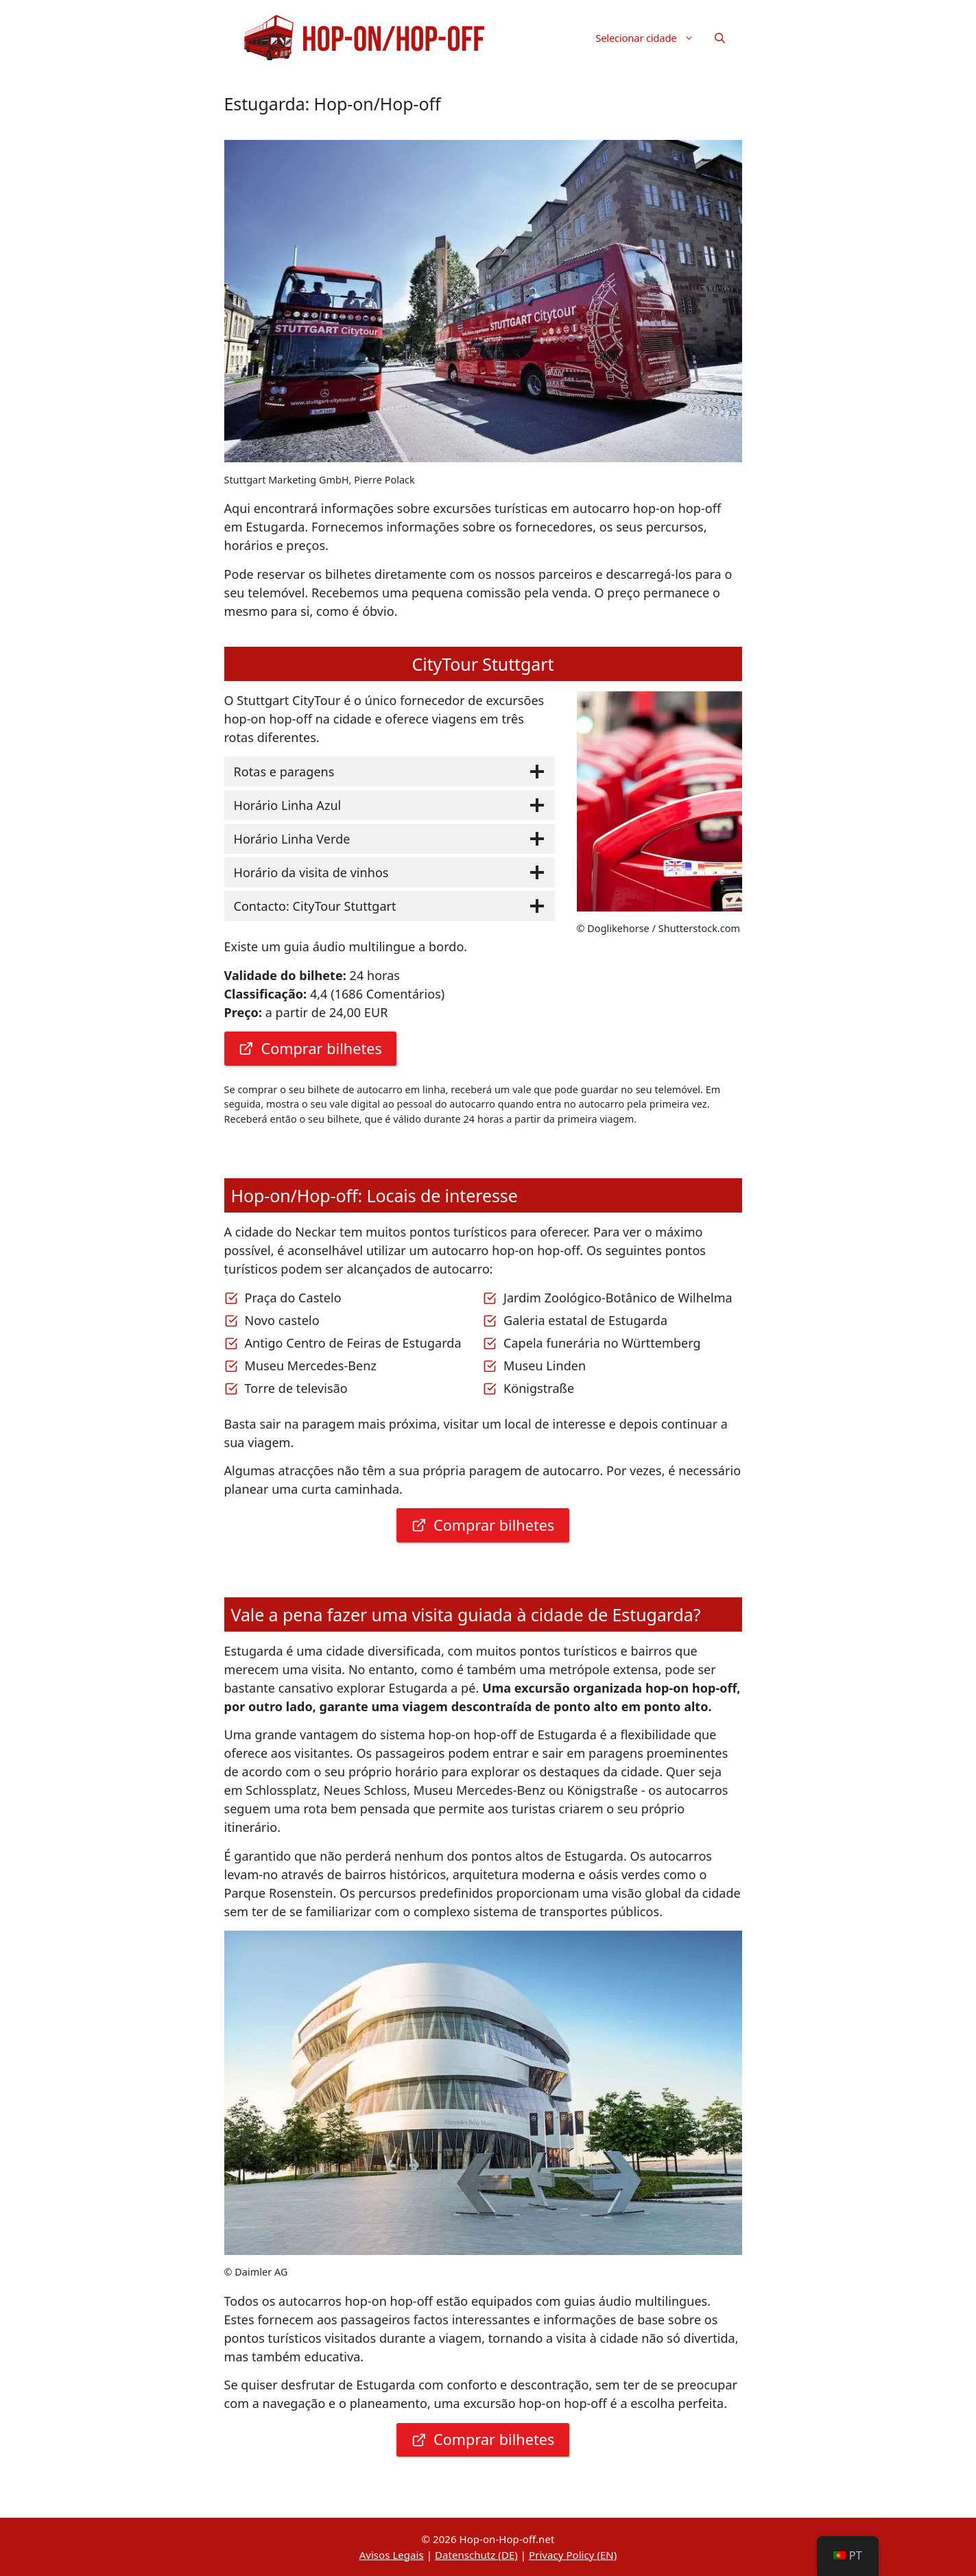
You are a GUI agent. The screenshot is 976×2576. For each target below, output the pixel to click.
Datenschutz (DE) (476, 2555)
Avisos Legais (391, 2555)
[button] (719, 37)
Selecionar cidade (649, 37)
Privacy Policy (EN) (573, 2555)
